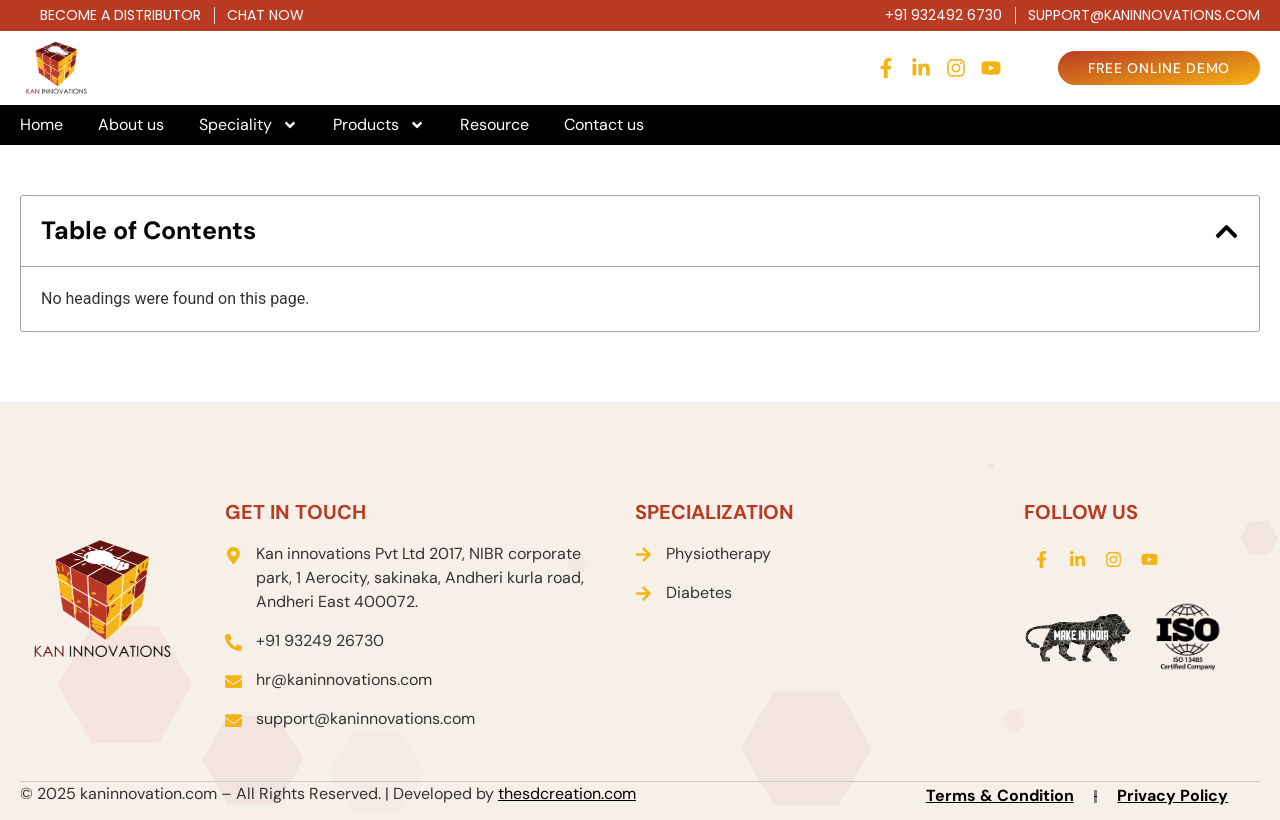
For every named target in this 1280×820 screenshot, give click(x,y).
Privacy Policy (1172, 795)
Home (41, 125)
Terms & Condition (1000, 795)
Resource (494, 125)
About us (131, 125)
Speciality (248, 125)
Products (379, 125)
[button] (1226, 231)
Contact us (604, 125)
